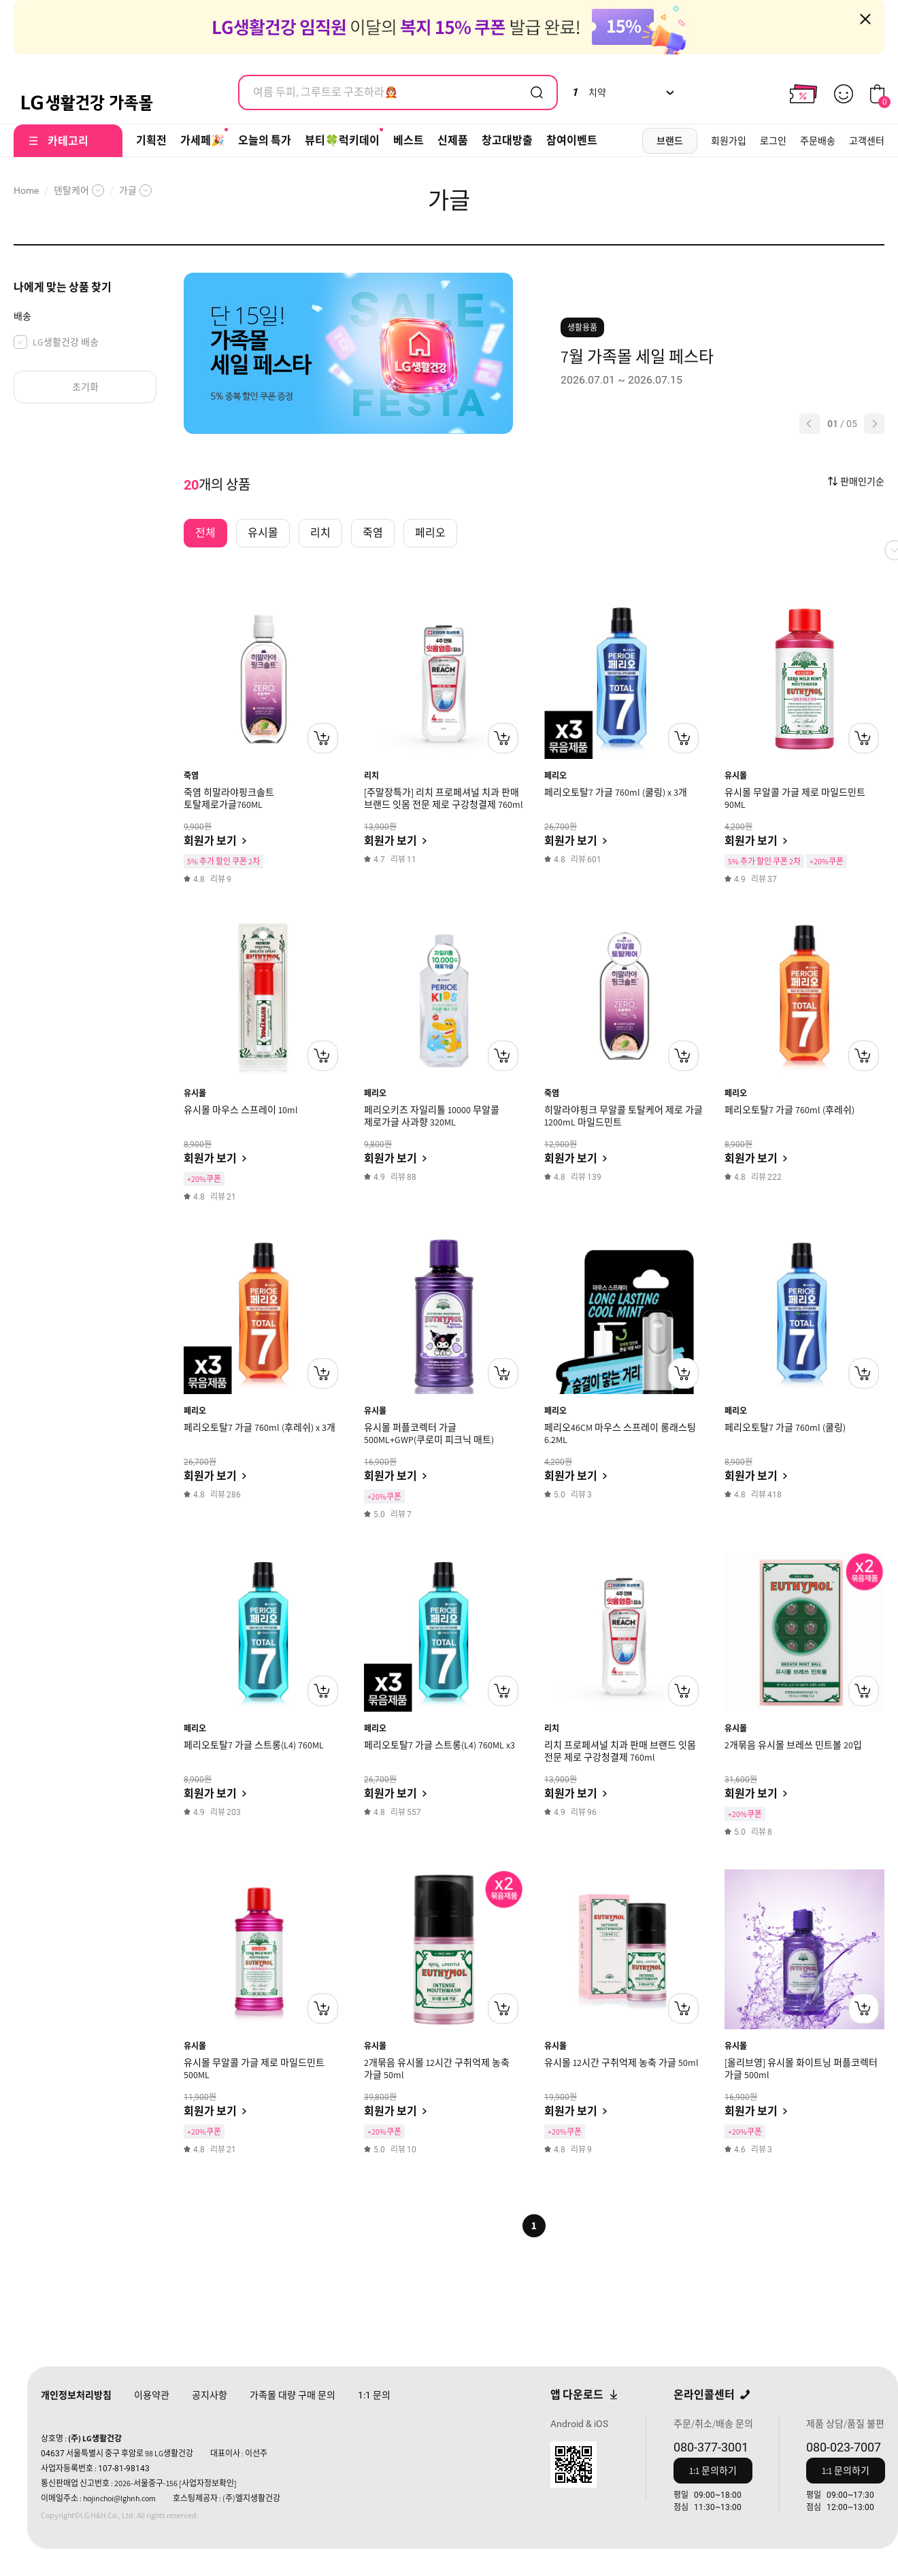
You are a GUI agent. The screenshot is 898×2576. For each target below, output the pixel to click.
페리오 (555, 775)
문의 (374, 2395)
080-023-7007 (843, 2447)
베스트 (408, 140)
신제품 (452, 140)
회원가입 (728, 141)
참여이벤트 (571, 140)
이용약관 (151, 2395)
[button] (809, 423)
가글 (128, 190)
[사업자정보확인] (208, 2483)
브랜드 (669, 141)
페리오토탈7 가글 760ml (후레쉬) (789, 1110)
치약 (588, 92)
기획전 (151, 140)
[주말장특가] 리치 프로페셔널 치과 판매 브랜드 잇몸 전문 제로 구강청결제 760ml (443, 798)
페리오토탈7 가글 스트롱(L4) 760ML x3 (439, 1745)
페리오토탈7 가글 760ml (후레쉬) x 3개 (259, 1427)
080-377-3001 (711, 2447)
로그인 (773, 141)
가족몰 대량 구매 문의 (292, 2395)
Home (26, 190)
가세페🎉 (202, 140)
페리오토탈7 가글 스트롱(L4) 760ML (254, 1745)
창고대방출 (507, 140)
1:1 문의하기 (713, 2470)
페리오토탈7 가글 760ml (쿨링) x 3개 (615, 792)
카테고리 (68, 141)
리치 (371, 775)
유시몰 (736, 775)
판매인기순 (862, 481)
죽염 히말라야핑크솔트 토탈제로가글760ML (229, 798)
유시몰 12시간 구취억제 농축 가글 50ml (621, 2062)
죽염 (191, 775)
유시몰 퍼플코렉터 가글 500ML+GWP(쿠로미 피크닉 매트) (429, 1433)
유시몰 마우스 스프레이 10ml (241, 1110)
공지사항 (209, 2395)
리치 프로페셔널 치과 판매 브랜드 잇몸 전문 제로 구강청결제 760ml (620, 1751)
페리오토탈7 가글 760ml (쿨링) (785, 1427)
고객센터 (866, 141)
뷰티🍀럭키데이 (342, 140)
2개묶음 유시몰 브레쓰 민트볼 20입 (793, 1745)
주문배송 (817, 141)
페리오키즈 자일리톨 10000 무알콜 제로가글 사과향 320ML (431, 1116)
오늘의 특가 (264, 140)
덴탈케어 (71, 190)
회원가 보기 (210, 841)
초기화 (85, 387)
